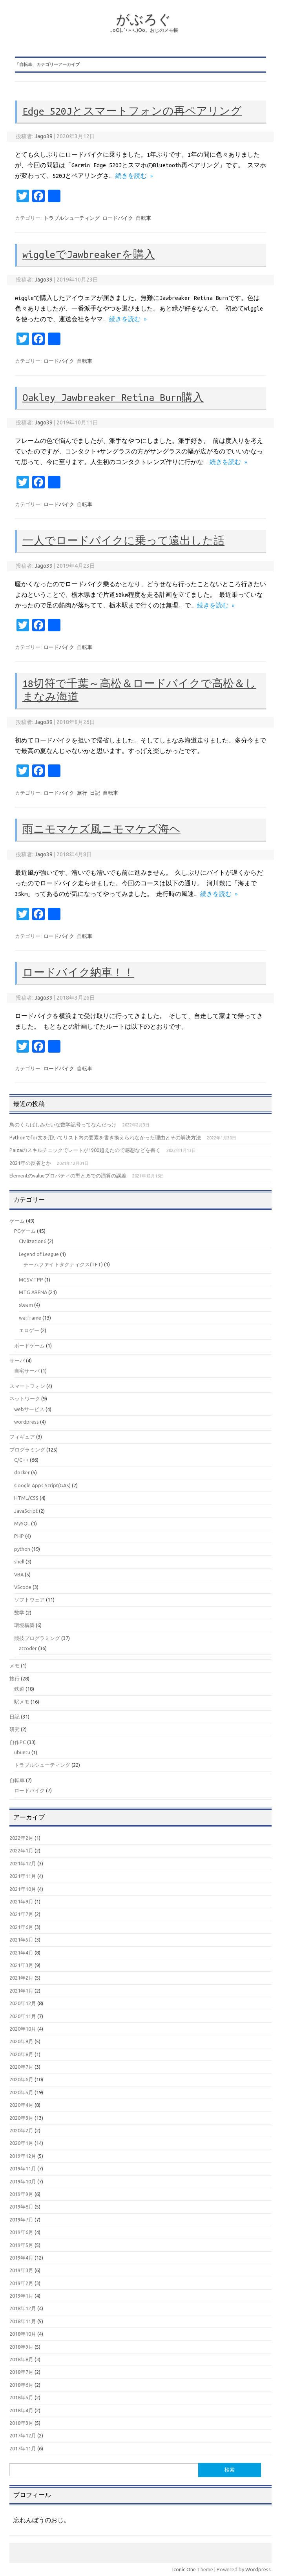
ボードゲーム (29, 1345)
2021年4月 (21, 1952)
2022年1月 (21, 1850)
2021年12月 (22, 1863)
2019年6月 (21, 2232)
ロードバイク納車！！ (78, 972)
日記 (95, 792)
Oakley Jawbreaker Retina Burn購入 (113, 397)
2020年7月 (21, 2067)
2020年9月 (21, 2041)
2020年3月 (21, 2118)
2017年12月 (22, 2435)
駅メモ (21, 1701)
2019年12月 (22, 2156)
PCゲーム (25, 1231)
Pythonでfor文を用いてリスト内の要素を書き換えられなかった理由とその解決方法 (105, 1137)
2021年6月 (21, 1927)
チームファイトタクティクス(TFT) (63, 1264)
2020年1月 (21, 2143)
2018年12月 (22, 2308)
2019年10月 (22, 2181)
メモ (14, 1665)
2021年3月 (21, 1965)
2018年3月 (21, 2423)
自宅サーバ (27, 1370)
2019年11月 (22, 2168)
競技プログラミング (37, 1638)
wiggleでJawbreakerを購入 (88, 254)
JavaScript (26, 1511)
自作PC (17, 1742)
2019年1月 (21, 2295)
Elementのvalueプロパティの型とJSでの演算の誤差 (67, 1175)
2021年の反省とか (30, 1163)
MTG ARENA (33, 1292)
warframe (30, 1317)
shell (19, 1561)
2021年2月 (21, 1977)
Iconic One (184, 2569)
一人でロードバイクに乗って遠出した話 (123, 540)
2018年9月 (21, 2346)
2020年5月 (21, 2092)
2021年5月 (21, 1939)
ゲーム (17, 1220)
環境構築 (24, 1625)
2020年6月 (21, 2079)
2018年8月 (21, 2359)
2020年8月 (21, 2054)
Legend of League (39, 1254)
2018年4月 (21, 2410)
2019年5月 (21, 2245)
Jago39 (44, 136)
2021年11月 (22, 1876)
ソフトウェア (29, 1599)
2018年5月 (21, 2397)
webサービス (29, 1409)
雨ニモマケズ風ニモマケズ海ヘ (101, 829)
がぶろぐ (143, 18)
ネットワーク (24, 1398)
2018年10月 (22, 2333)
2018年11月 (22, 2321)
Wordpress (258, 2569)
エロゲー (29, 1330)
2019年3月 (21, 2270)
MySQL (22, 1523)
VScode (22, 1587)
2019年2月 (21, 2283)
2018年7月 (21, 2372)
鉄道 (19, 1688)
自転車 (143, 218)
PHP (19, 1536)
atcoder (28, 1648)
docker (22, 1472)
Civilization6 (32, 1241)
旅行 (82, 792)
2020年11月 (22, 2016)
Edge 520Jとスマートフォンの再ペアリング (132, 111)
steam (26, 1304)
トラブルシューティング (72, 218)
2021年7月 (21, 1914)
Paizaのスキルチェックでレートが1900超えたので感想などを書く (85, 1150)
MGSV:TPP (31, 1279)
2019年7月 (21, 2219)
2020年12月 (22, 2003)
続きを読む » (134, 176)
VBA (19, 1574)
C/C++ (21, 1460)
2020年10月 (22, 2028)
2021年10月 (22, 1889)
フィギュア (22, 1436)
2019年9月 (21, 2194)
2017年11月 (22, 2448)
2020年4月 (21, 2105)
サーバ (17, 1360)
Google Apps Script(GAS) (42, 1485)
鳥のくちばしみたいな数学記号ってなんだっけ (63, 1124)
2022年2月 (21, 1838)
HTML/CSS (26, 1498)
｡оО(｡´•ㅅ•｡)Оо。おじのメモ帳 (144, 30)
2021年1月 (21, 1990)
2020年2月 (21, 2130)
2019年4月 (21, 2257)
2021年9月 (21, 1901)
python (22, 1549)
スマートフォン (27, 1386)
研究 (14, 1729)
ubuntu (22, 1752)
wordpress (26, 1421)
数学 (19, 1612)
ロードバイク (117, 218)
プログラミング (27, 1449)
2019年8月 (21, 2206)
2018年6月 (21, 2385)
